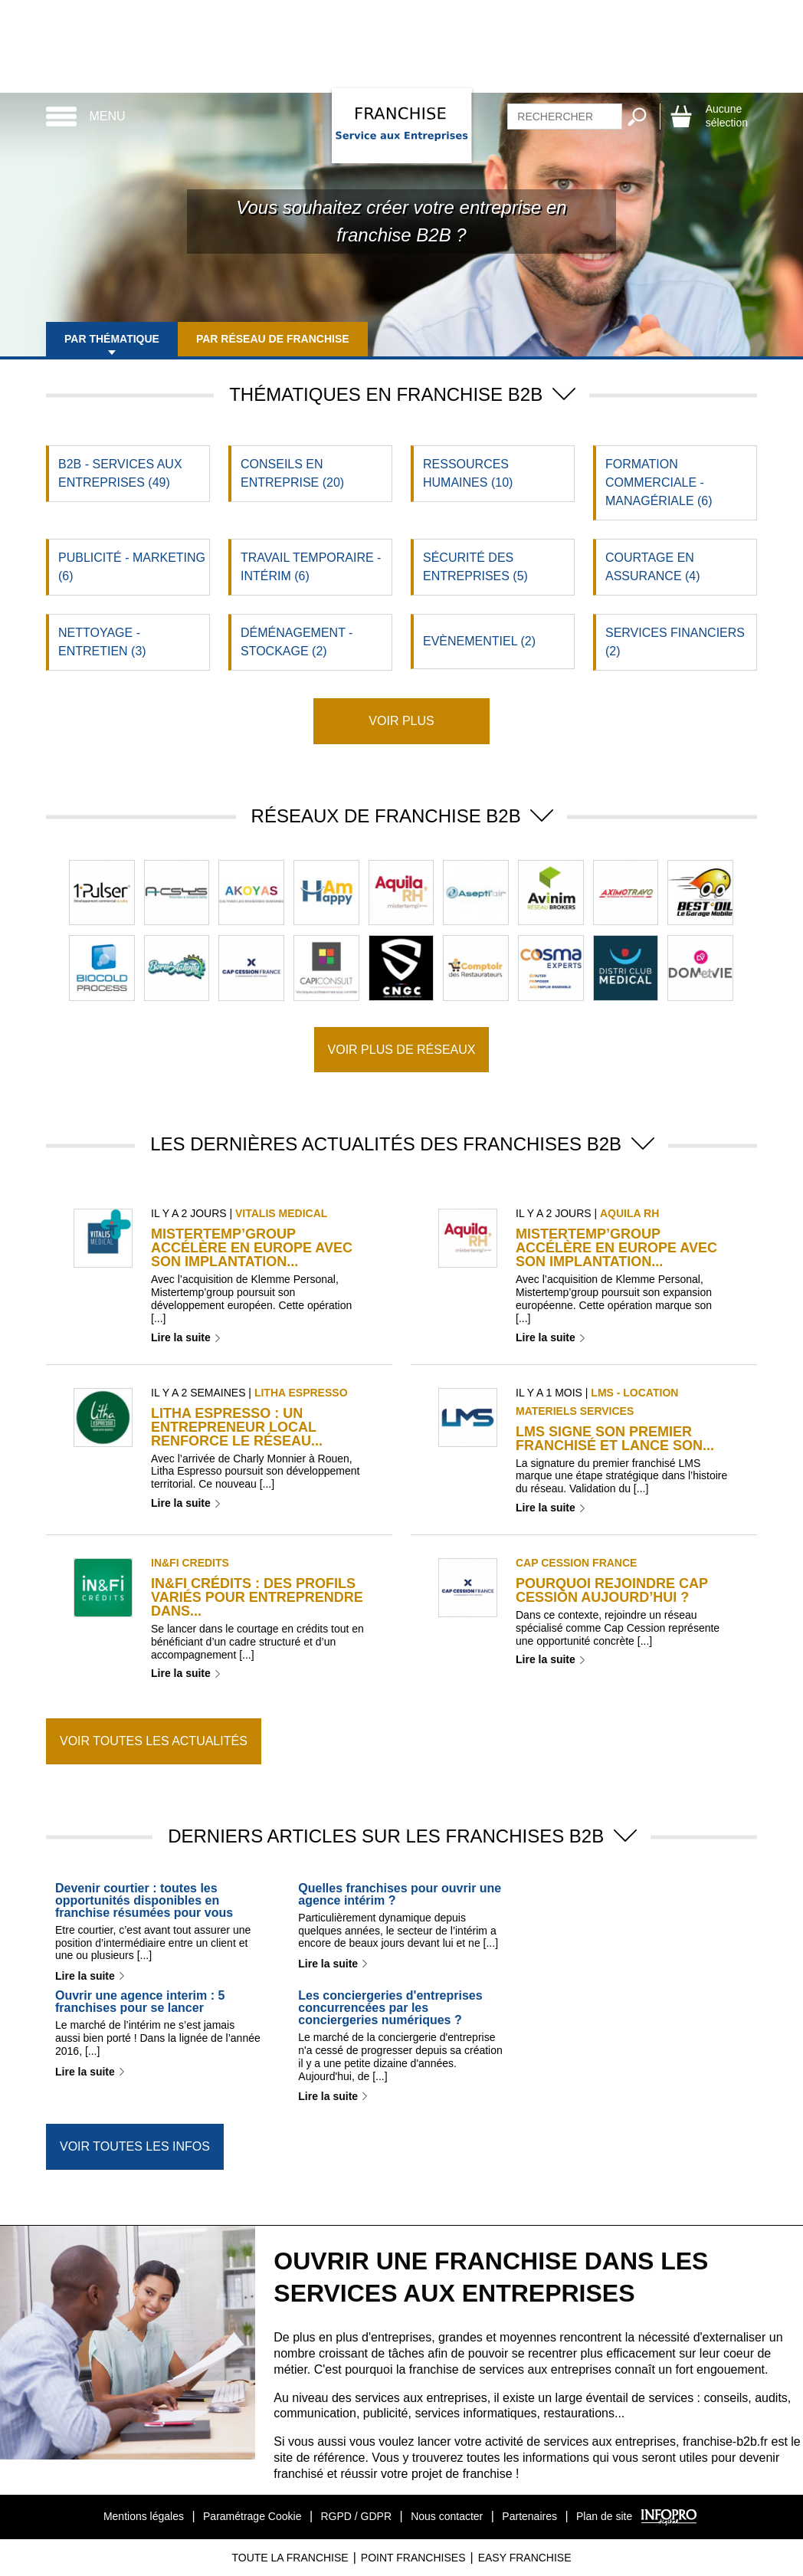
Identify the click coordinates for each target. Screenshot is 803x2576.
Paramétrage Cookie (252, 2516)
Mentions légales (143, 2516)
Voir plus (401, 720)
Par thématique (111, 339)
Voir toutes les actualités (153, 1740)
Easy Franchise (525, 2557)
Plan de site (604, 2516)
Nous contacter (447, 2516)
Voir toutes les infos (135, 2146)
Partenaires (529, 2516)
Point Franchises (413, 2557)
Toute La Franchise (289, 2557)
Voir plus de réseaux (402, 1049)
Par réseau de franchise (272, 339)
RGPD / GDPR (356, 2516)
